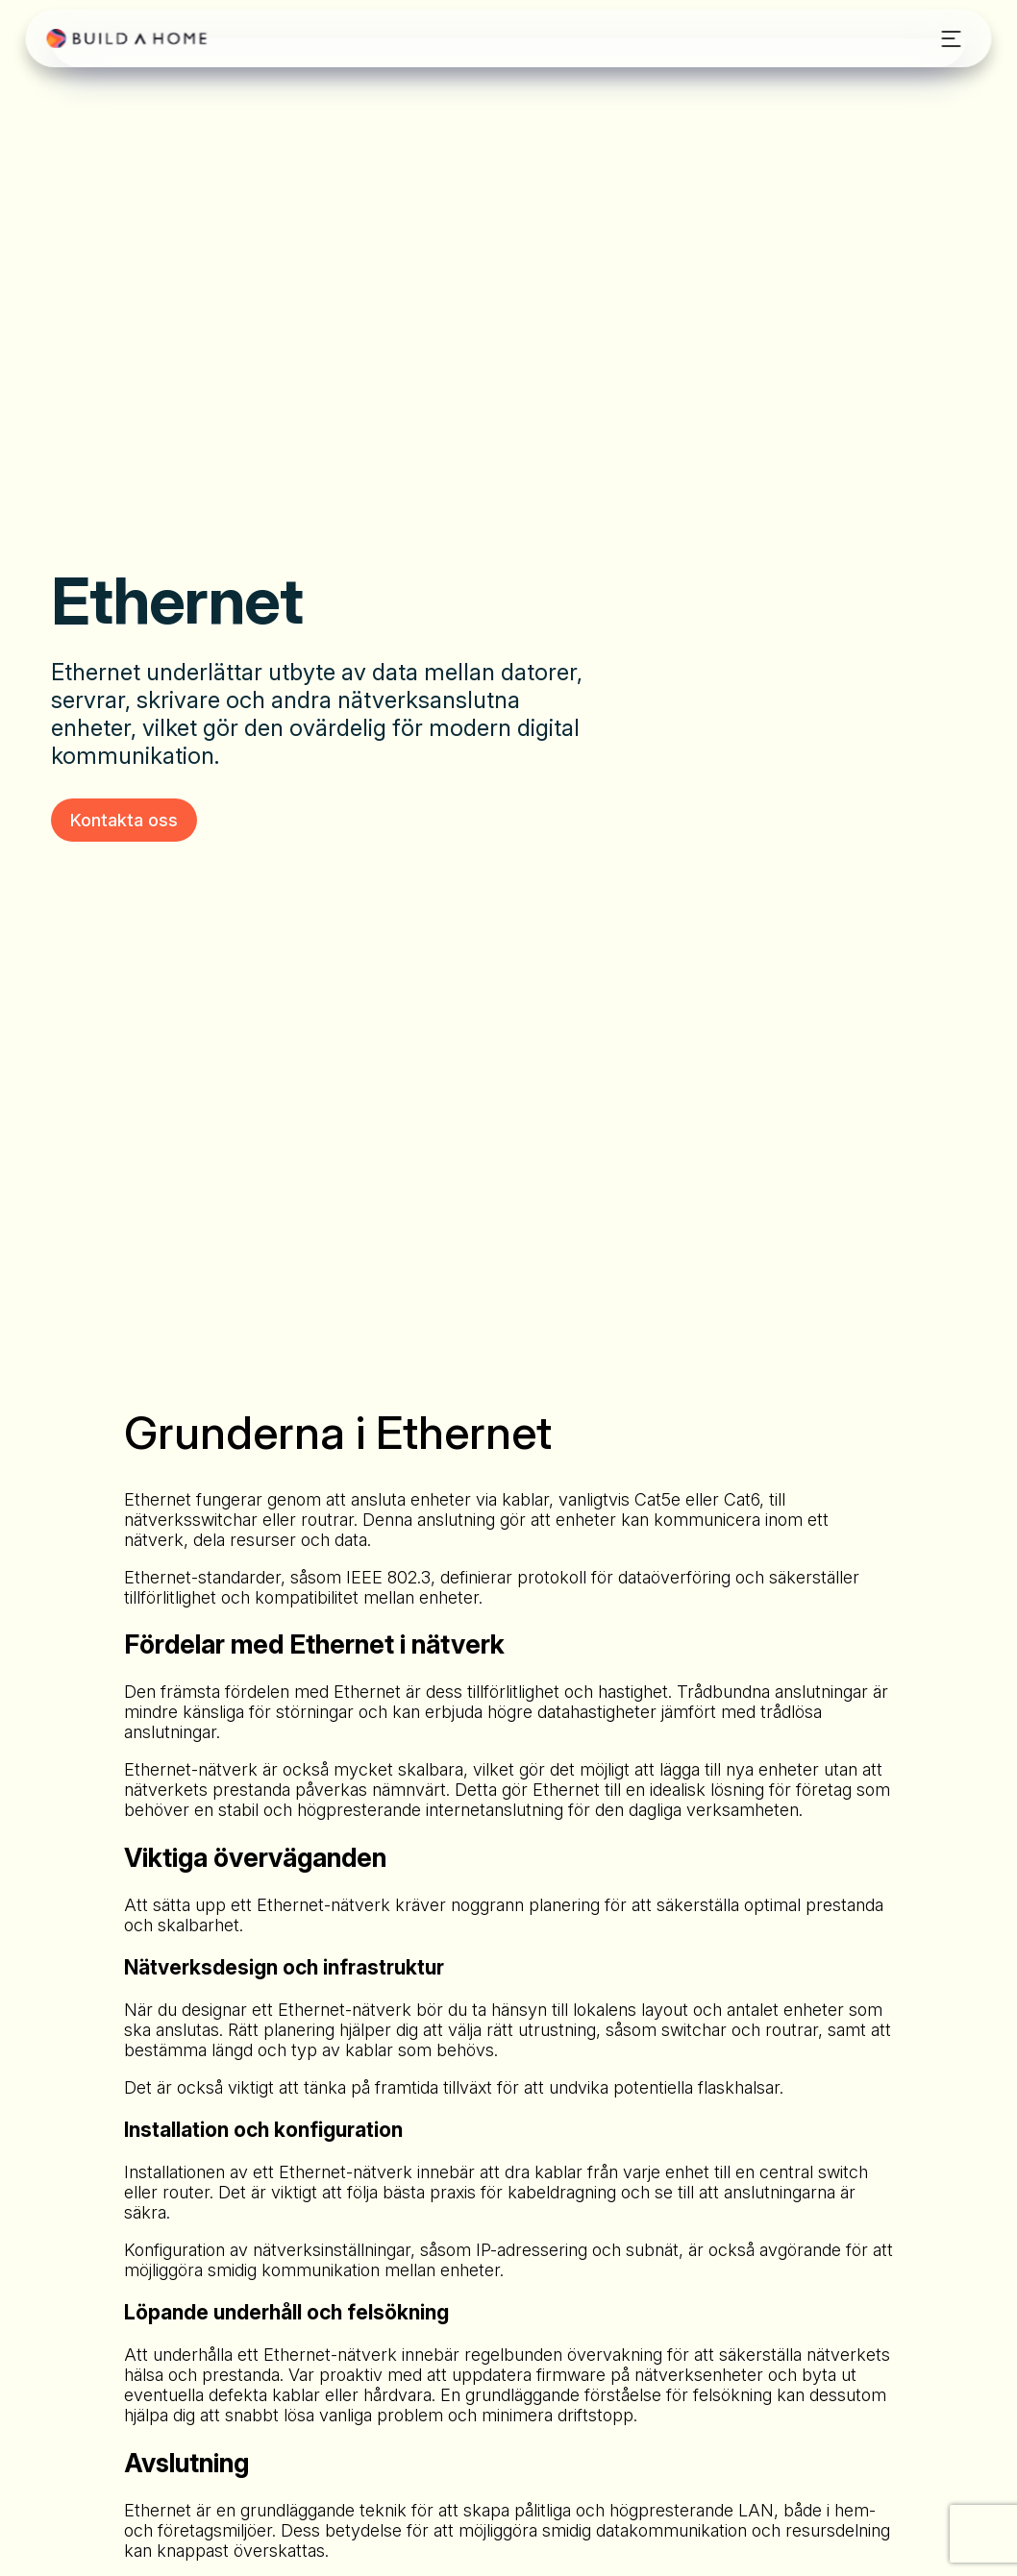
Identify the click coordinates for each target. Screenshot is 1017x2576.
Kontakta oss (124, 820)
